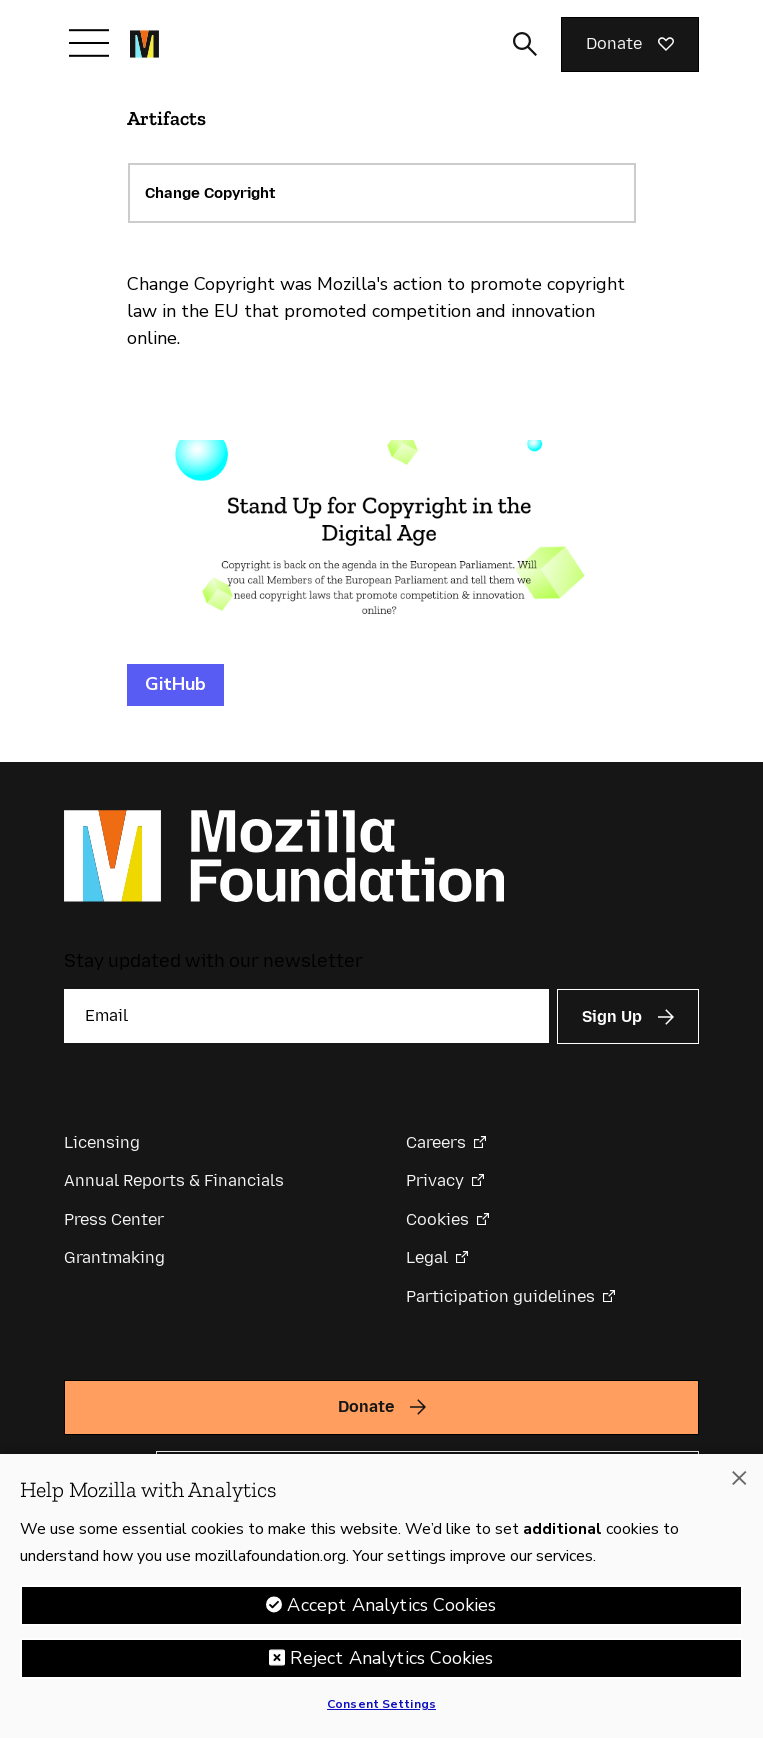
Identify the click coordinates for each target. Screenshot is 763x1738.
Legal (427, 1257)
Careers (436, 1142)
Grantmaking (114, 1257)
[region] (381, 1596)
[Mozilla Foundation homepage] (144, 44)
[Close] (739, 1478)
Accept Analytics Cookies (391, 1605)
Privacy (435, 1180)
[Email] (306, 1016)
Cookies (437, 1219)
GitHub (175, 684)
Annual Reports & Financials (174, 1180)
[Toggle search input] (525, 44)
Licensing (102, 1142)
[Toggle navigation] (89, 43)
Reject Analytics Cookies (391, 1658)
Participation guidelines (500, 1296)
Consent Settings (381, 1704)
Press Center (114, 1219)
